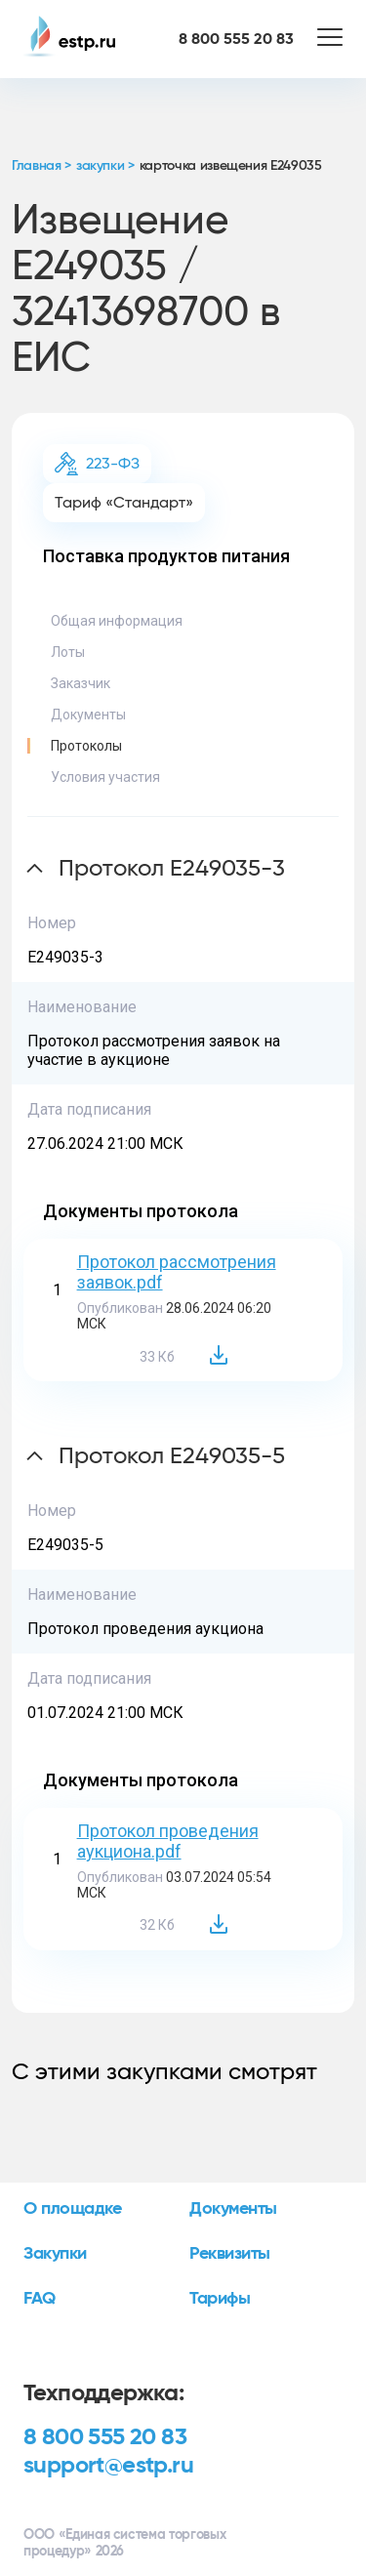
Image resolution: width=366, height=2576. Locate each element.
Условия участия (105, 777)
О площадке (72, 2209)
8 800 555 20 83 (104, 2437)
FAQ (39, 2299)
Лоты (68, 652)
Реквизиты (229, 2254)
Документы (88, 714)
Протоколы (86, 746)
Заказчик (80, 683)
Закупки (55, 2254)
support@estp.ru (108, 2465)
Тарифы (219, 2299)
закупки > (105, 166)
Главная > (41, 166)
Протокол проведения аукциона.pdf (168, 1840)
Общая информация (117, 621)
